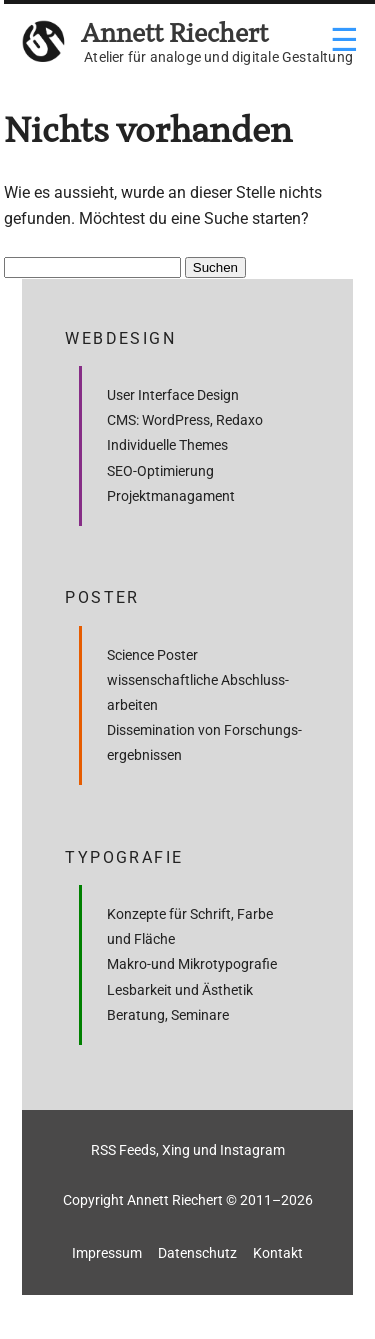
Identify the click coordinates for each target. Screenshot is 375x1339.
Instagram (252, 1150)
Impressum (107, 1253)
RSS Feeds (123, 1150)
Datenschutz (197, 1253)
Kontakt (278, 1253)
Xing (176, 1150)
